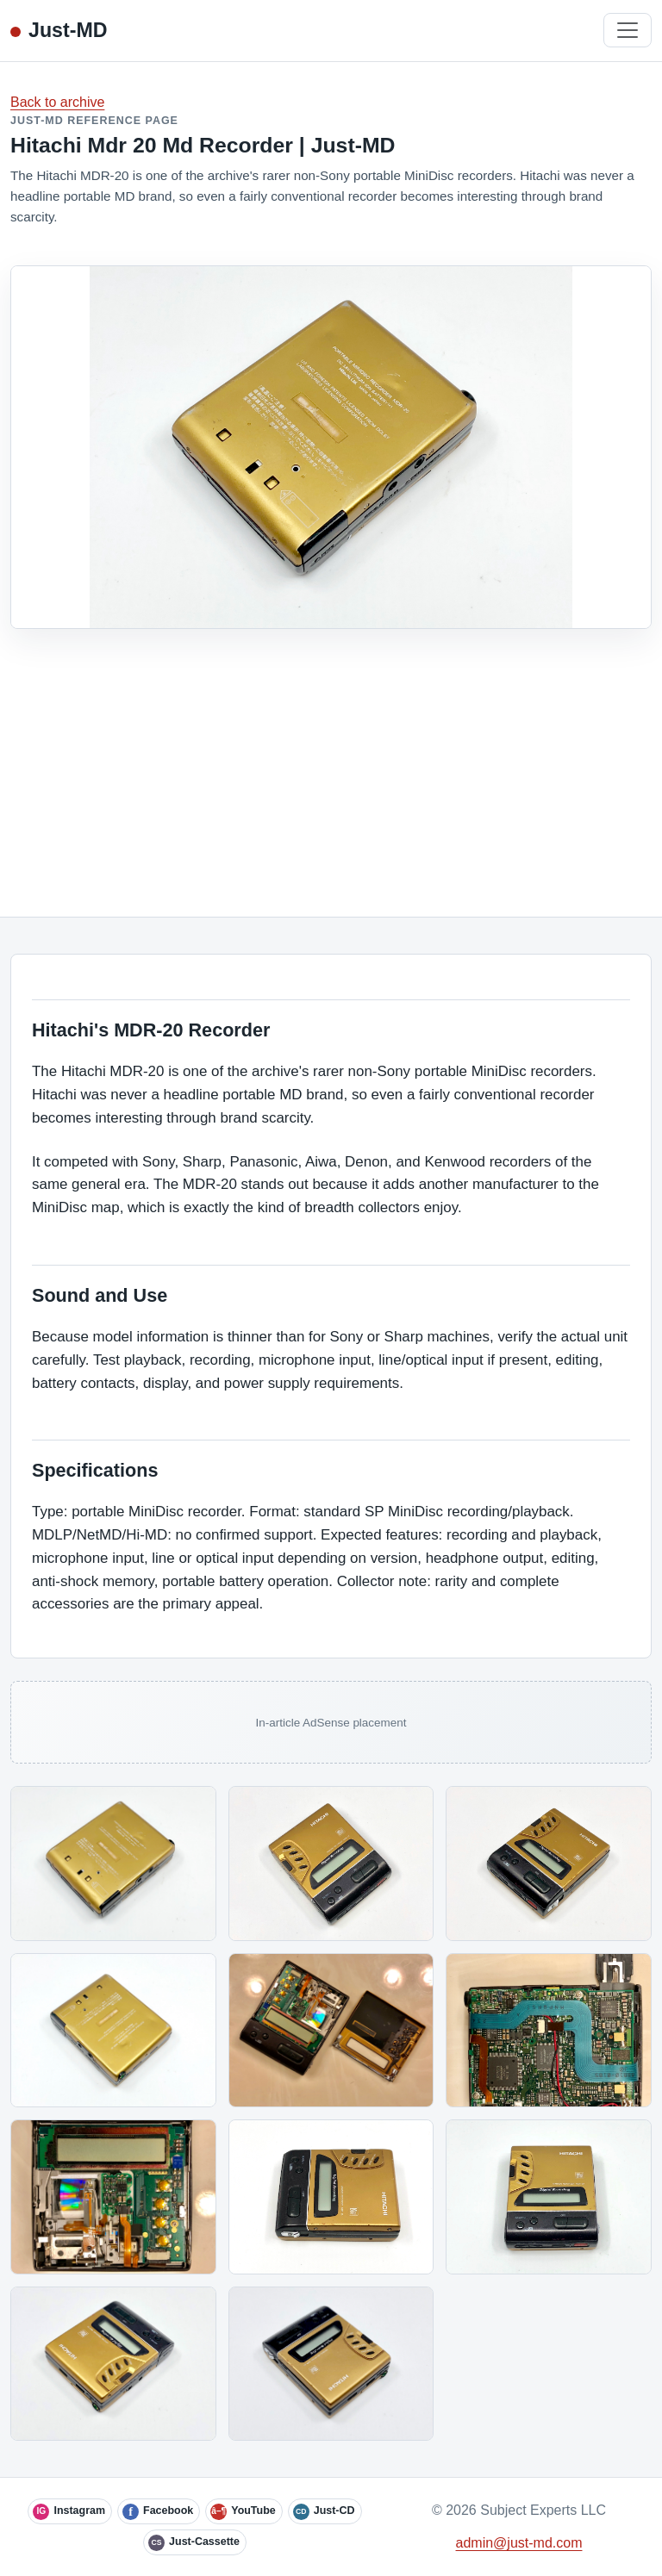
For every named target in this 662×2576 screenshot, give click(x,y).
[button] (113, 1863)
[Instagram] (70, 2511)
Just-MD (67, 30)
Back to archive (57, 102)
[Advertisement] (331, 758)
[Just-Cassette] (195, 2542)
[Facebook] (158, 2511)
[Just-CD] (325, 2511)
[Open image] (113, 1863)
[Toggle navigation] (627, 30)
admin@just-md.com (519, 2543)
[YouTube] (243, 2511)
